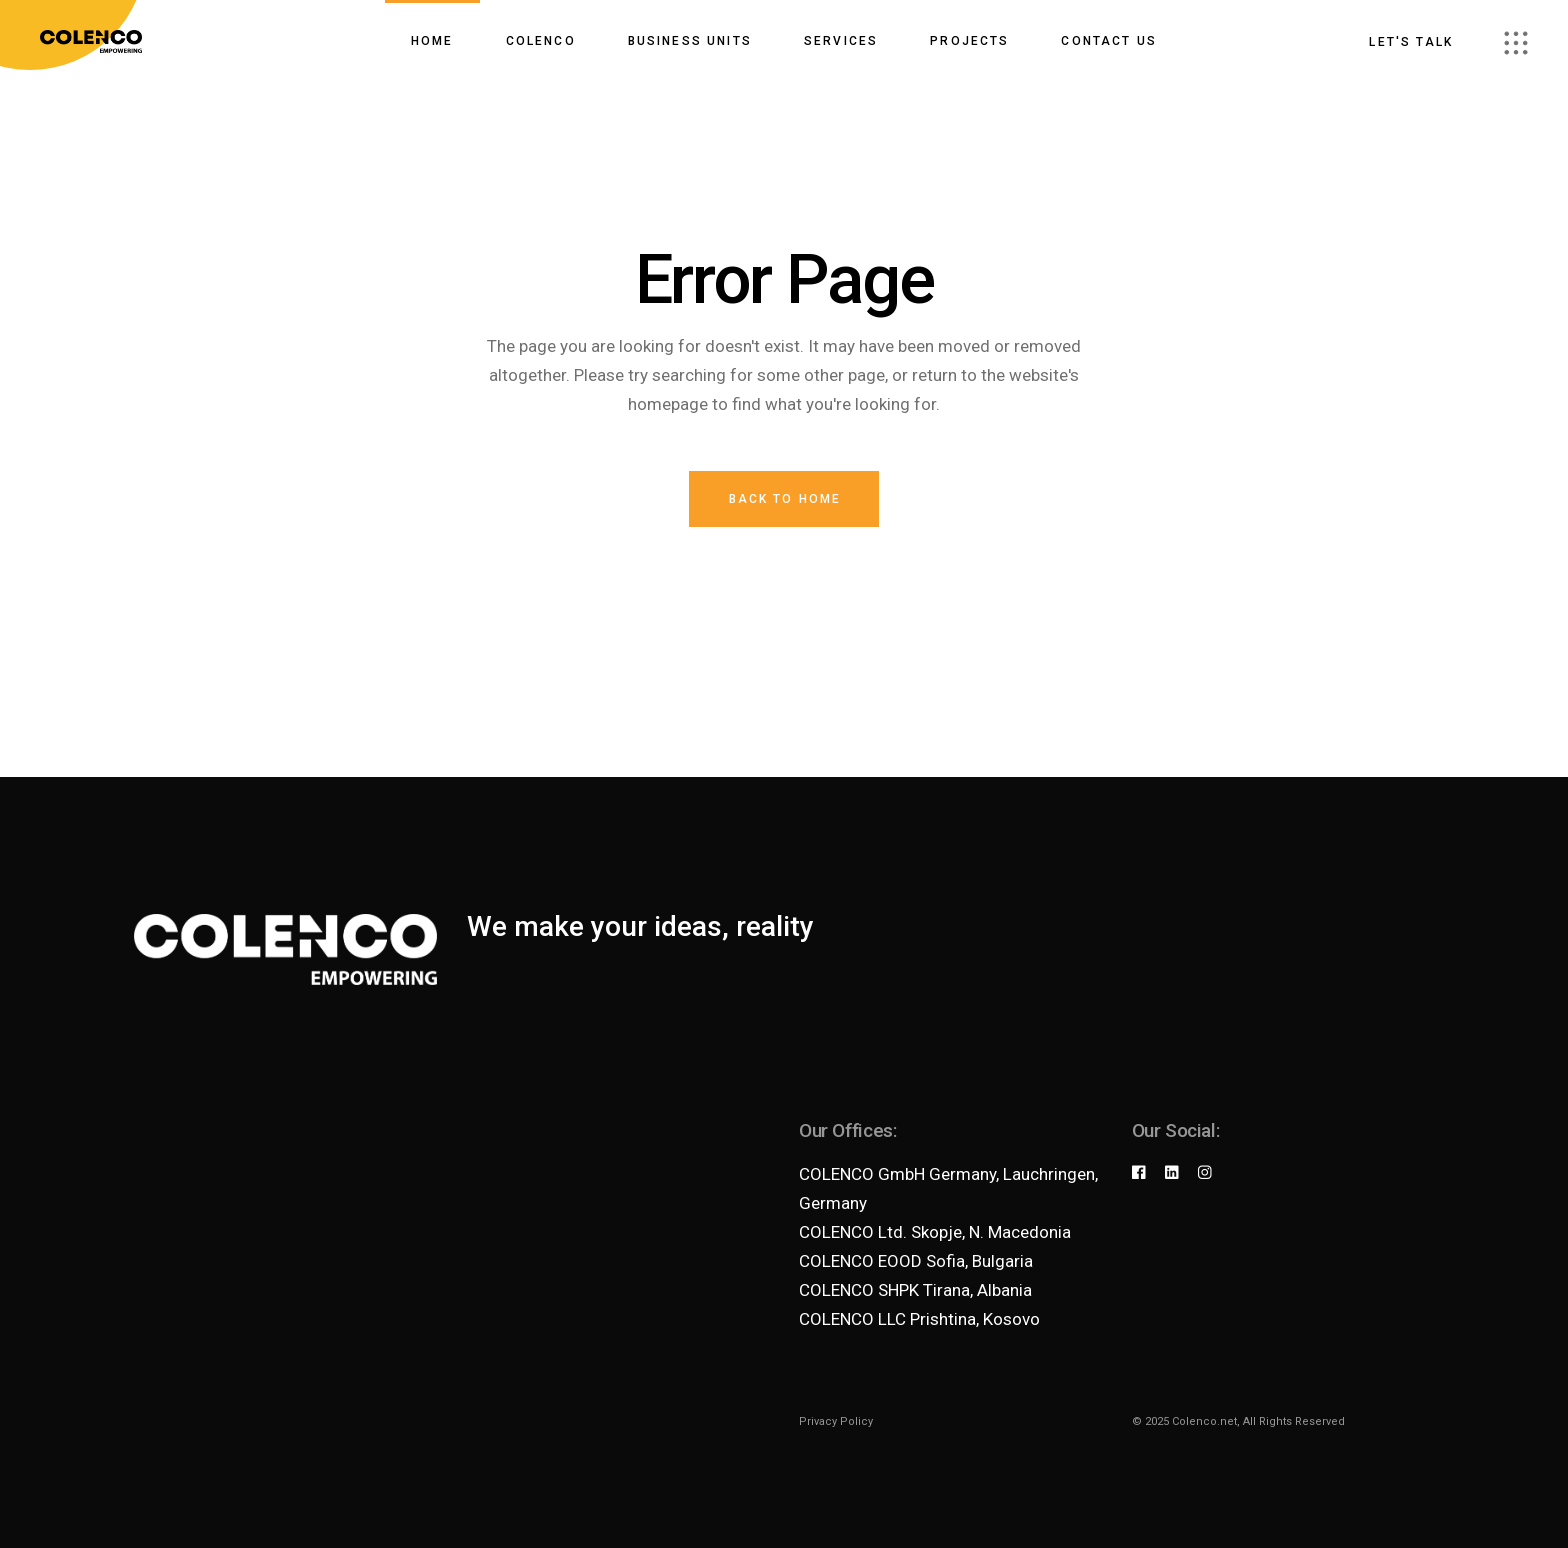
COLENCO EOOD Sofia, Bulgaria (916, 1261)
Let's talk (1411, 42)
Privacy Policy (836, 1421)
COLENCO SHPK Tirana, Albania (915, 1290)
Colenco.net (1204, 1421)
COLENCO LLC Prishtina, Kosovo (919, 1319)
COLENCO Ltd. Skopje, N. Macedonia (935, 1232)
